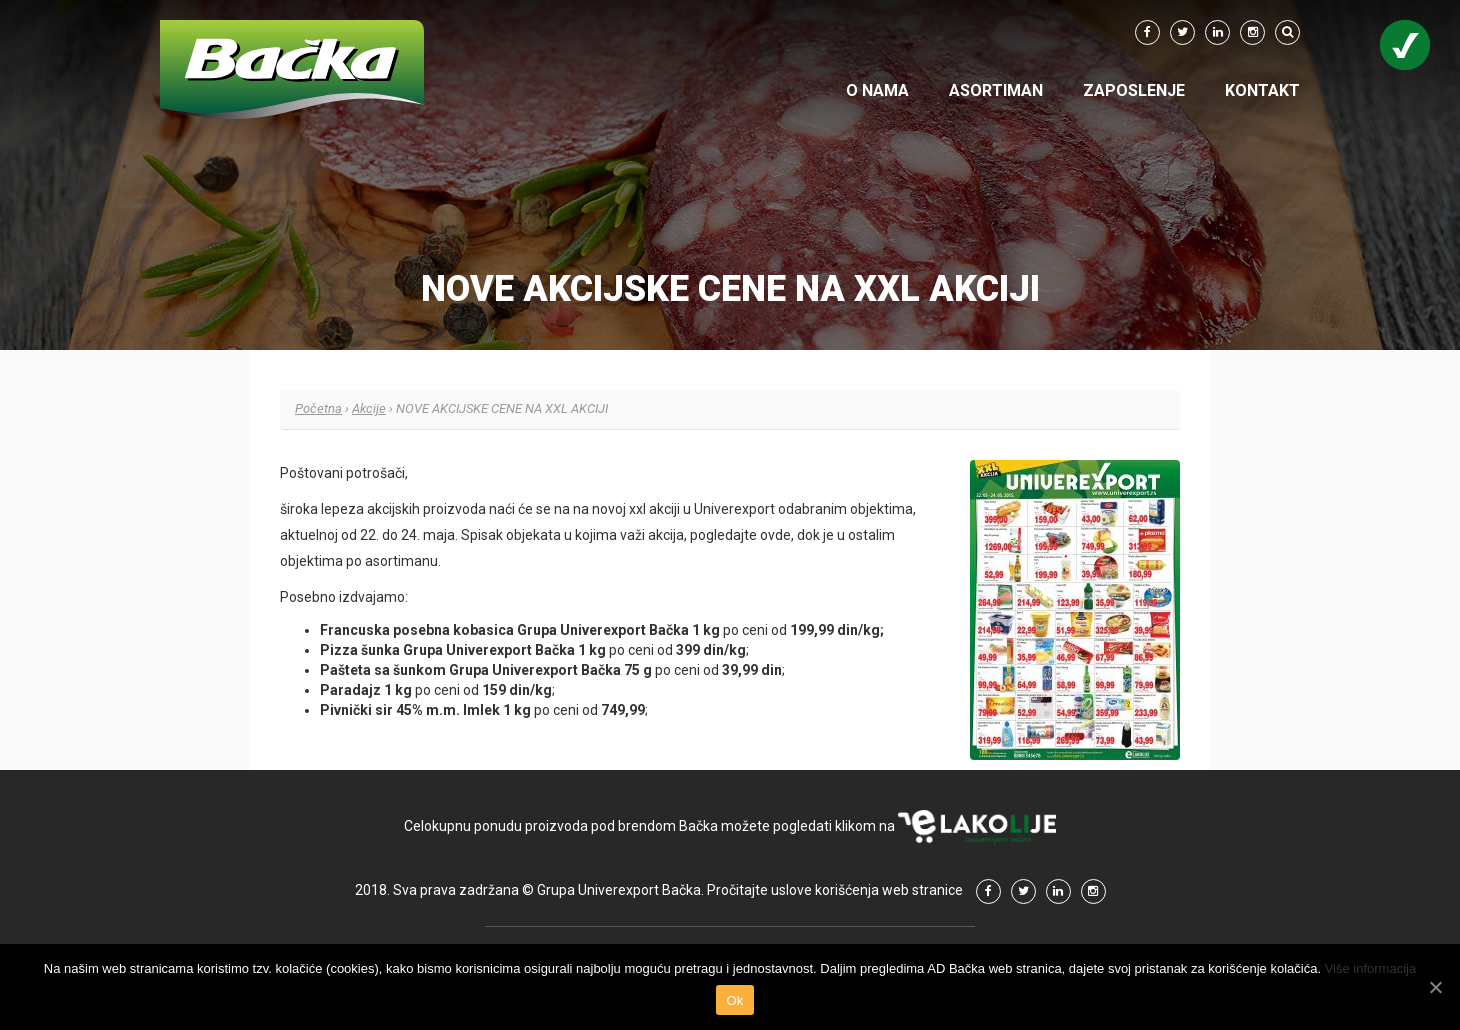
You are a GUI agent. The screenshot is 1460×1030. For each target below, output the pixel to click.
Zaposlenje (1134, 90)
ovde (775, 535)
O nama (877, 90)
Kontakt (1262, 90)
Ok (734, 1000)
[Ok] (1435, 987)
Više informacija (1371, 968)
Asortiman (996, 90)
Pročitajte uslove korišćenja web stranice (835, 890)
